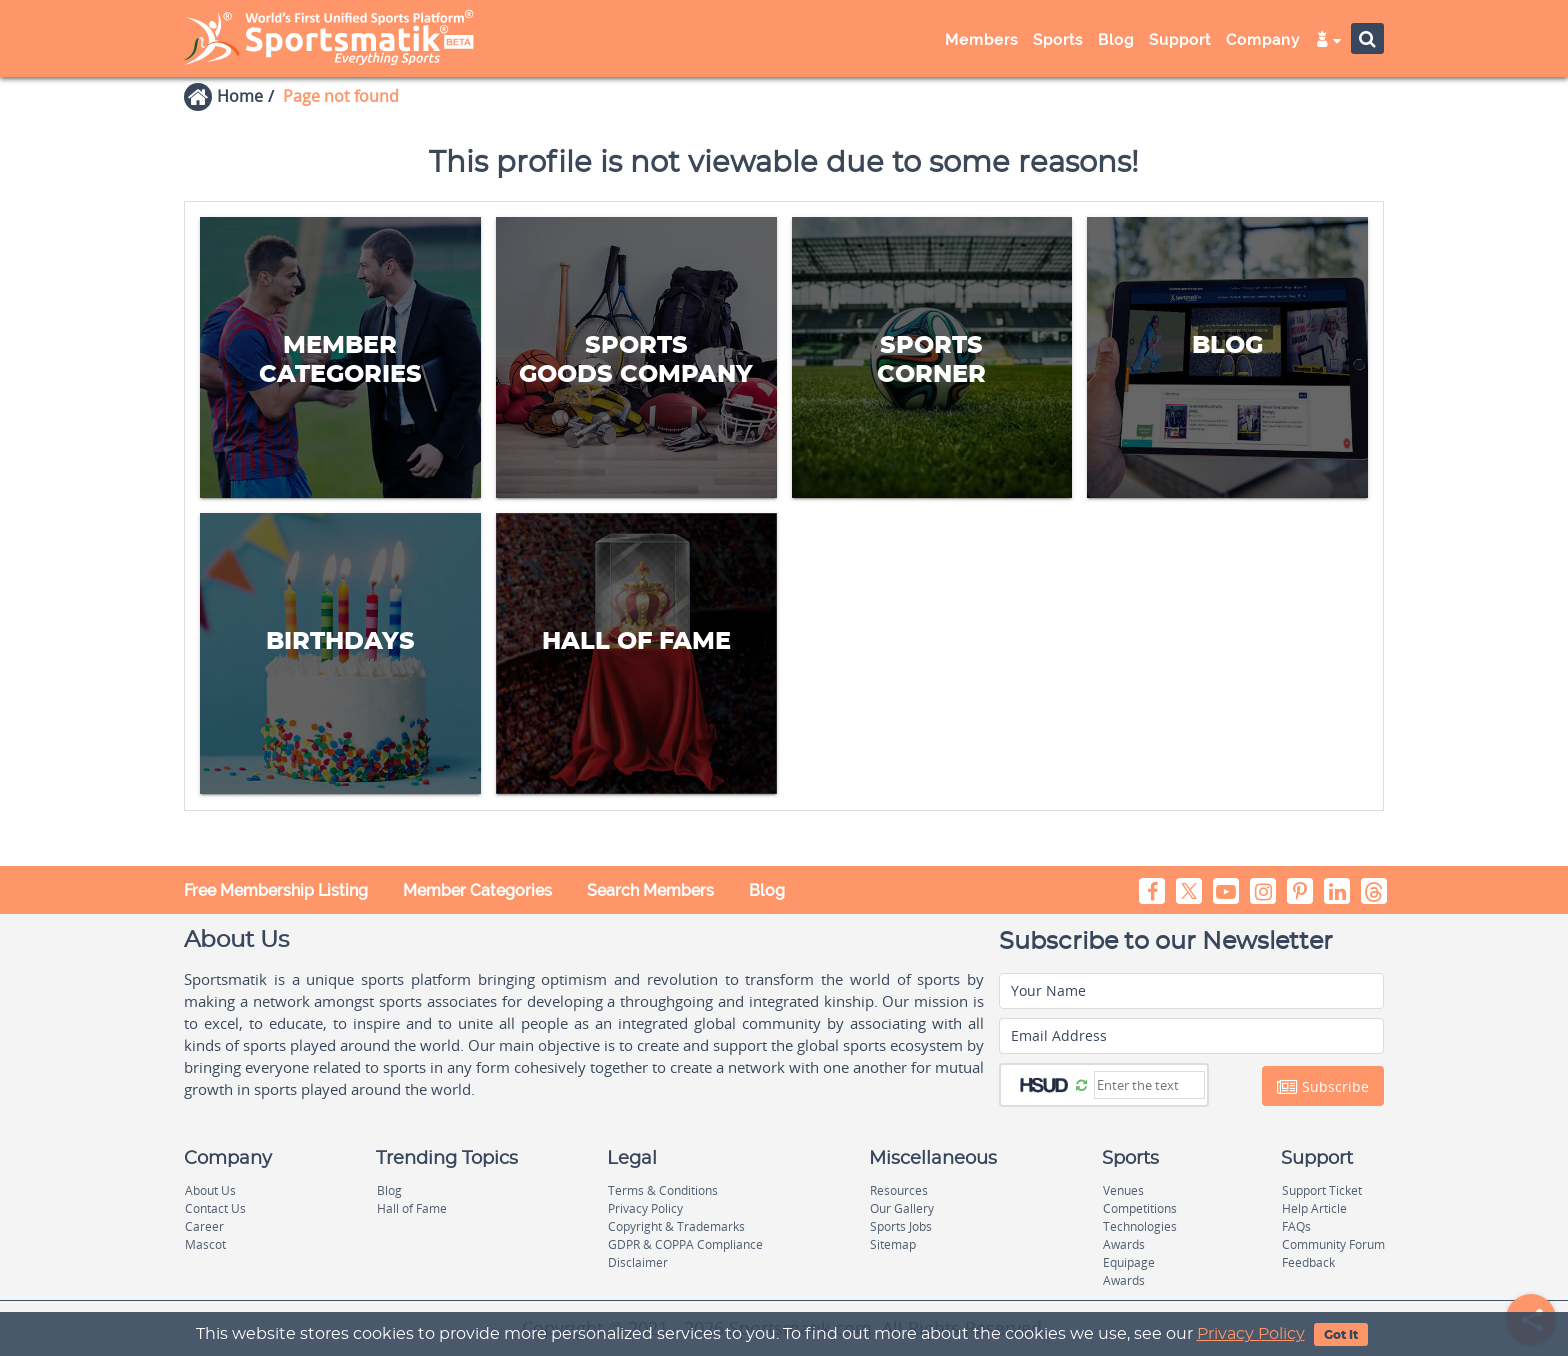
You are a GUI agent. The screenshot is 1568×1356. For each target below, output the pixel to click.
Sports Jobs (901, 1226)
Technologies (1140, 1226)
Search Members (650, 890)
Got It (1341, 1335)
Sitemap (893, 1244)
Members (981, 40)
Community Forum (1333, 1244)
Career (204, 1226)
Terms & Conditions (663, 1190)
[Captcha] (1149, 1085)
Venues (1123, 1190)
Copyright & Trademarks (676, 1226)
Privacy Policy (1251, 1334)
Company (1263, 40)
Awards (1124, 1244)
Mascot (205, 1244)
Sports (1058, 40)
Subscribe (1323, 1087)
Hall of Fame (412, 1208)
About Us (210, 1190)
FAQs (1296, 1226)
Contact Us (215, 1208)
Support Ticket (1322, 1190)
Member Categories (477, 890)
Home (240, 96)
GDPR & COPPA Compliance (685, 1244)
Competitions (1140, 1208)
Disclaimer (638, 1262)
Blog (1116, 40)
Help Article (1314, 1208)
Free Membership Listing (276, 890)
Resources (899, 1190)
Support (1180, 40)
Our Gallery (902, 1208)
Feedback (1308, 1262)
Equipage (1129, 1262)
